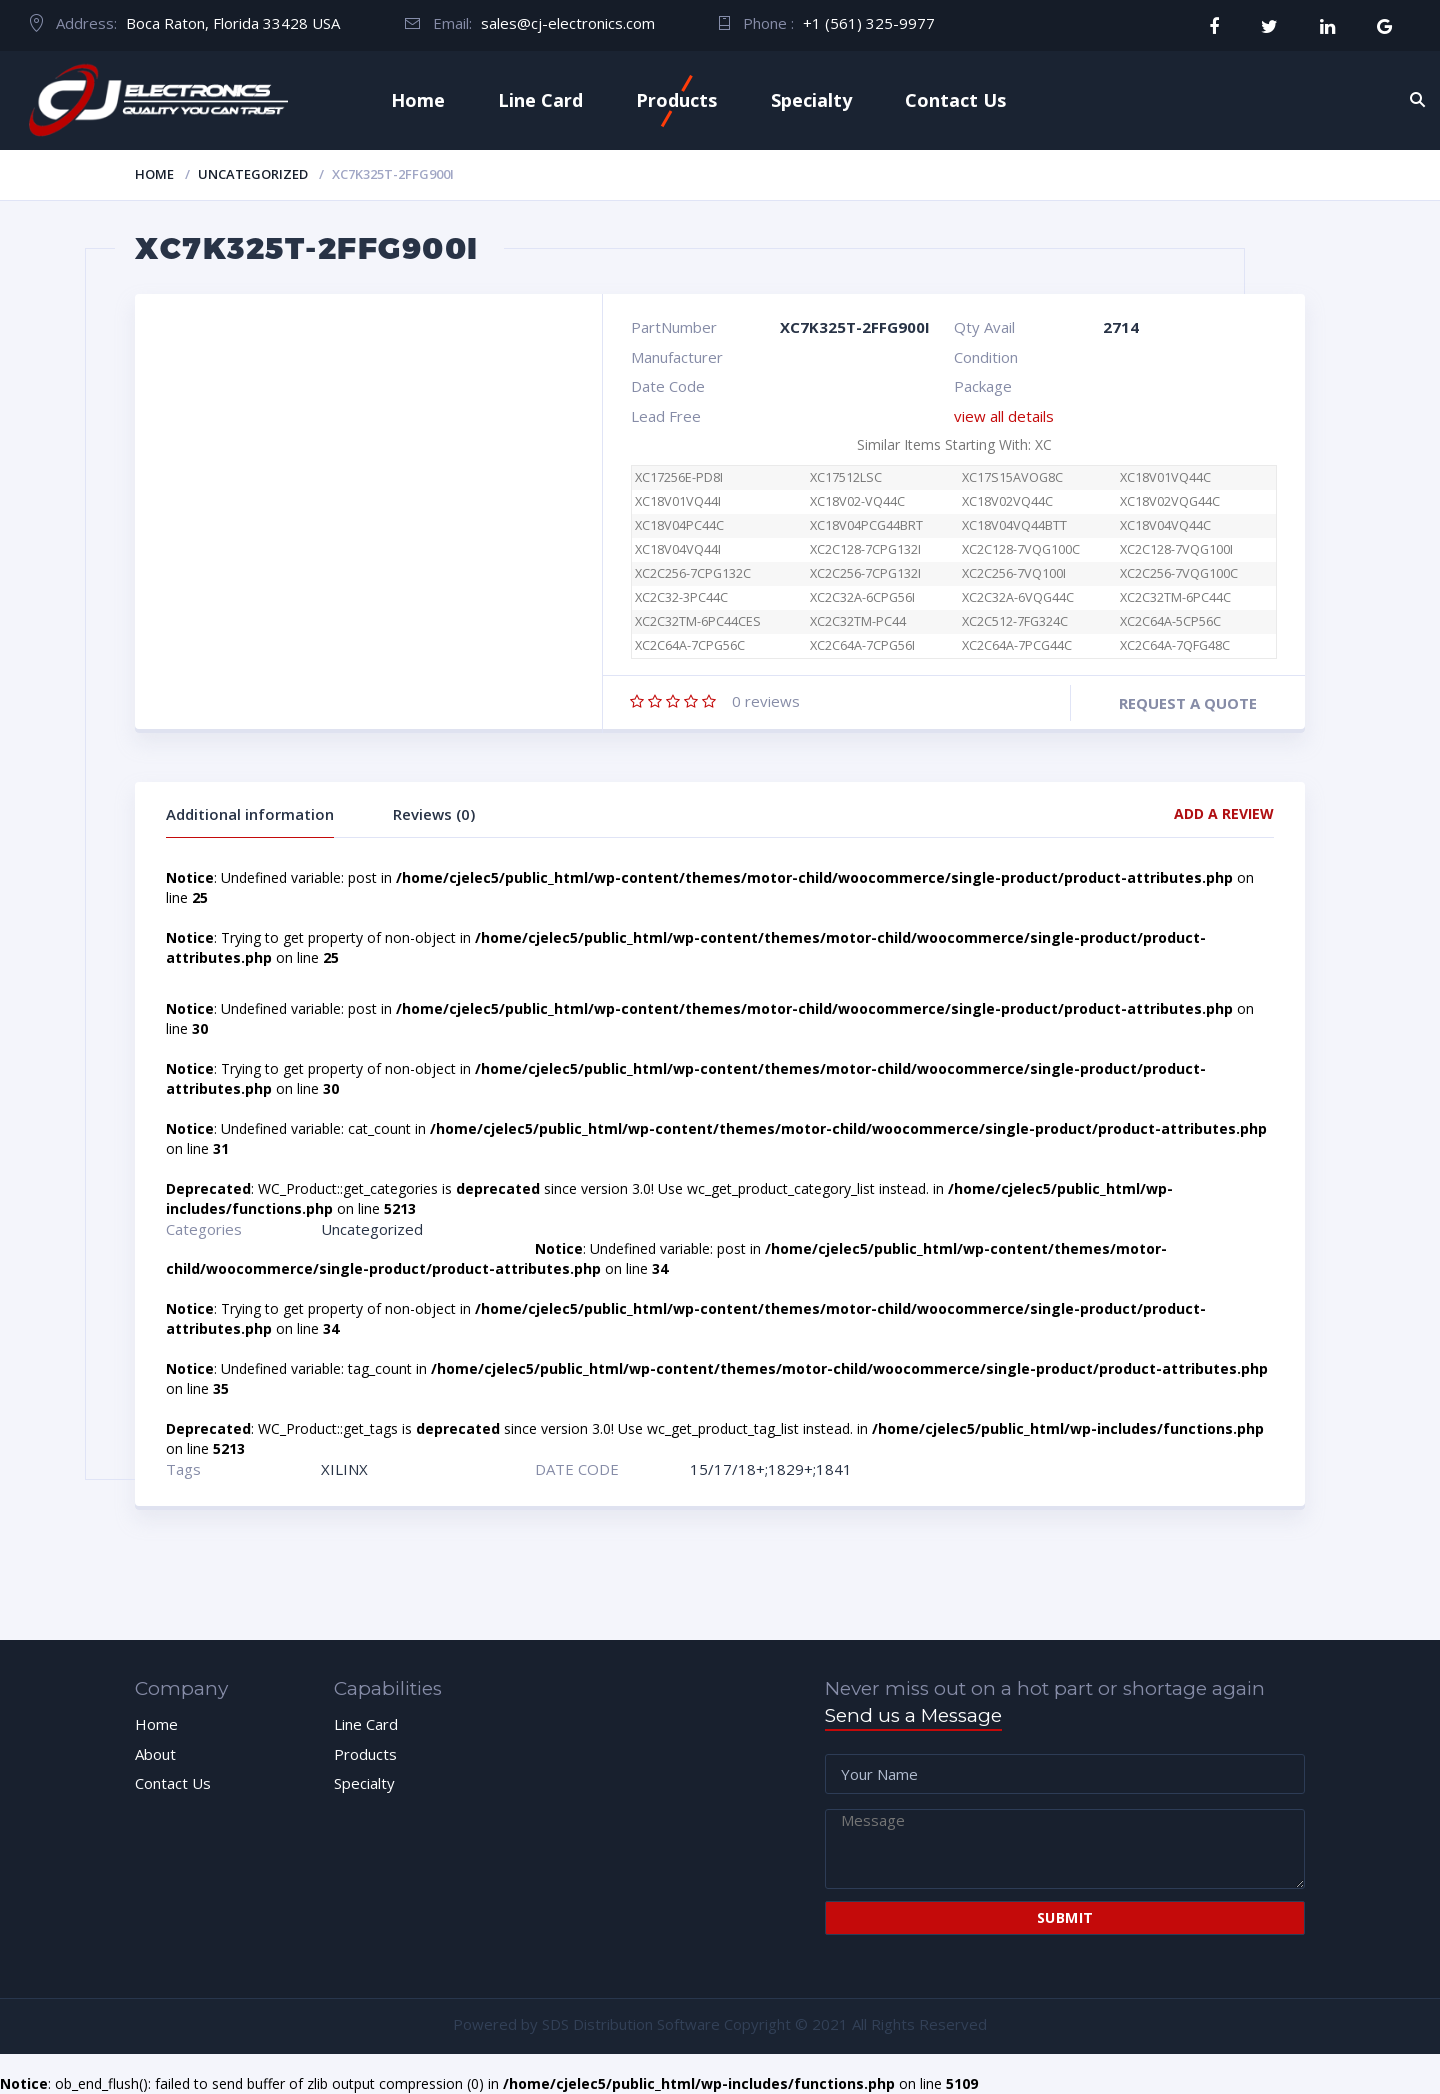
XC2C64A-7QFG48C (1175, 645)
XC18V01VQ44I (678, 501)
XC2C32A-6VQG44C (1018, 597)
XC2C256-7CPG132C (693, 573)
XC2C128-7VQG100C (1021, 549)
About (155, 1754)
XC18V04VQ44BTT (1014, 525)
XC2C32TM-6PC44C (1175, 597)
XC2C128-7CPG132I (865, 549)
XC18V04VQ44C (1165, 525)
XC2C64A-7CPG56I (862, 645)
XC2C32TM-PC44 (858, 621)
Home (418, 100)
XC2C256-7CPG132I (865, 573)
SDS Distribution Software (631, 2024)
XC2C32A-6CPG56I (862, 597)
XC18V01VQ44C (1165, 477)
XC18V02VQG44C (1170, 501)
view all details (1004, 416)
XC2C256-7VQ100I (1014, 573)
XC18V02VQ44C (1007, 501)
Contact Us (955, 100)
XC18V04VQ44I (678, 549)
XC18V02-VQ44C (857, 501)
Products (676, 100)
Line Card (540, 100)
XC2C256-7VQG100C (1179, 573)
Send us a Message (913, 1715)
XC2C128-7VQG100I (1176, 549)
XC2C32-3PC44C (681, 597)
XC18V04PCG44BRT (866, 525)
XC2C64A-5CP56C (1170, 621)
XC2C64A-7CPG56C (700, 645)
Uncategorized (253, 174)
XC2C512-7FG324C (1015, 621)
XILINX (344, 1469)
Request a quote (1188, 703)
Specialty (811, 100)
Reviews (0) (434, 814)
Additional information (250, 814)
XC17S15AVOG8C (1012, 477)
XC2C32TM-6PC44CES (698, 621)
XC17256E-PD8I (679, 477)
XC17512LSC (846, 477)
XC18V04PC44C (679, 525)
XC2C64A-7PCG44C (1017, 645)
